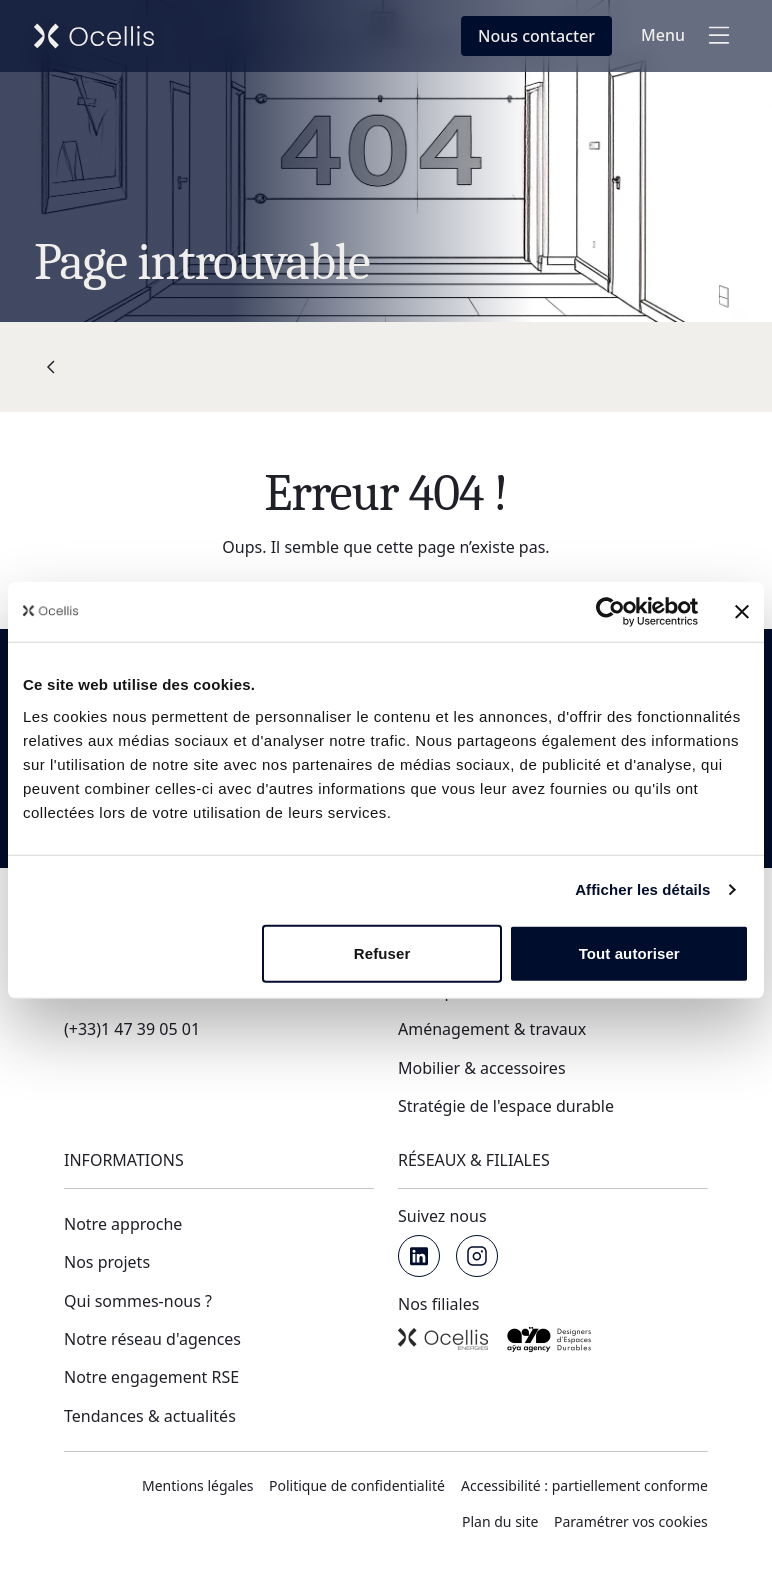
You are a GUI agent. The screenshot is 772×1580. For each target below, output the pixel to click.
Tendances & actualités (150, 1416)
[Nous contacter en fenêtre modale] (536, 36)
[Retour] (51, 367)
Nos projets (107, 1262)
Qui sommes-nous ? (138, 1301)
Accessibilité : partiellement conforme (584, 1485)
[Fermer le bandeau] (742, 612)
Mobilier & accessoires (482, 1068)
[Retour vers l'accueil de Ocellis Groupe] (94, 36)
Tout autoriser (629, 952)
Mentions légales (198, 1485)
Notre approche (123, 1224)
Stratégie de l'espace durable (506, 1106)
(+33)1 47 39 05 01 (132, 1029)
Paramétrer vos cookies (631, 1521)
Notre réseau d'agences (152, 1339)
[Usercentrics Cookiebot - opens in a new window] (610, 612)
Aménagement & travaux (492, 1029)
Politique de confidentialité (357, 1485)
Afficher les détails (642, 889)
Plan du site (500, 1521)
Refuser (382, 952)
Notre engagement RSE (151, 1377)
